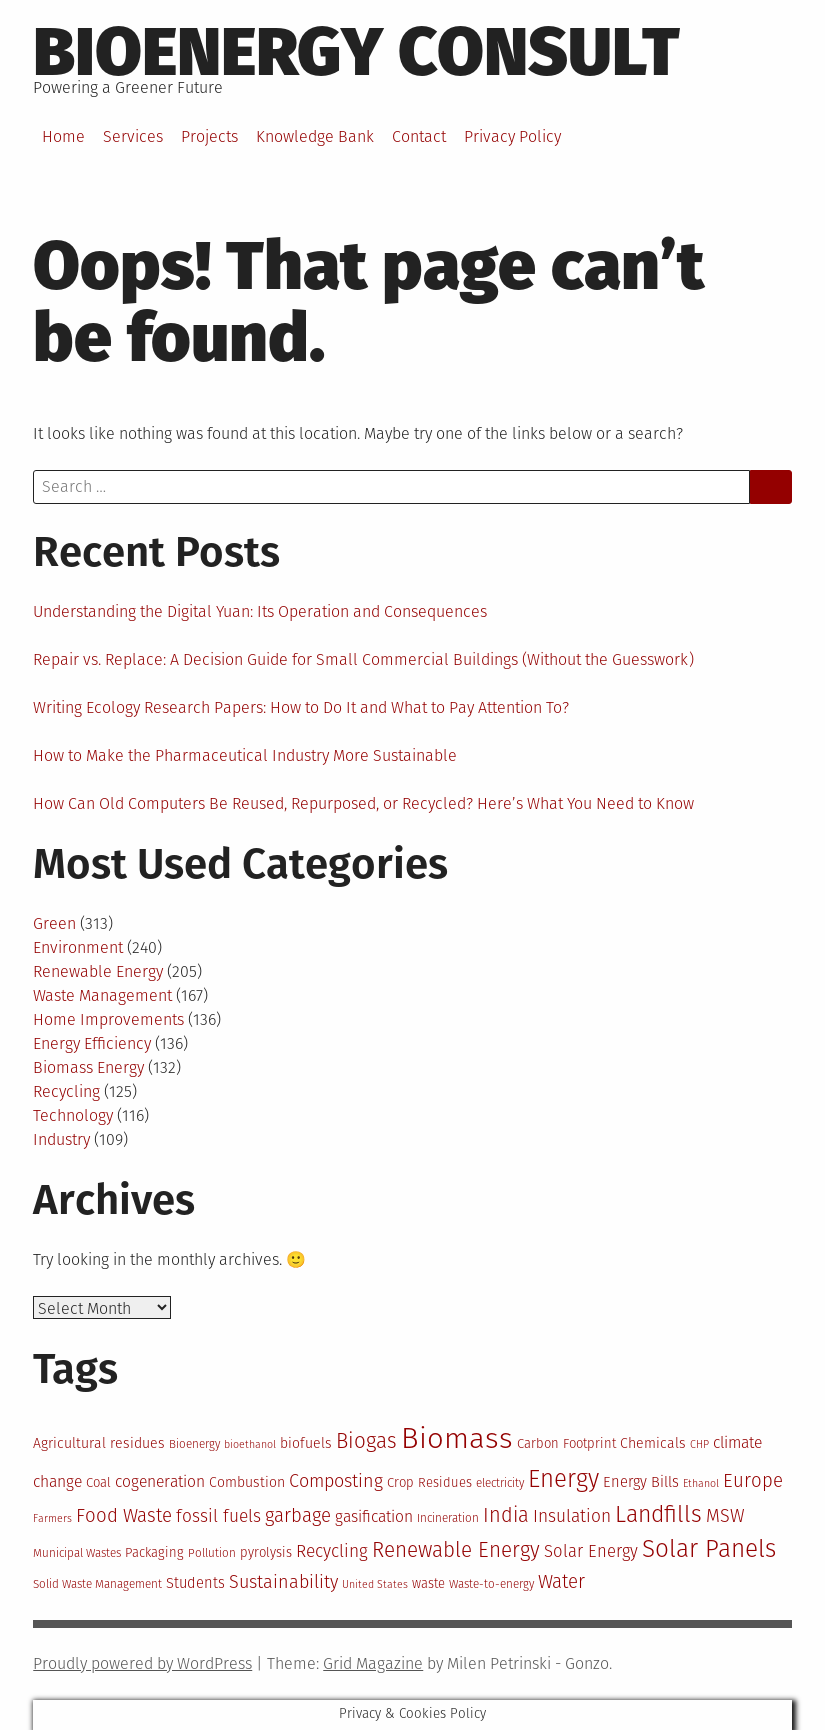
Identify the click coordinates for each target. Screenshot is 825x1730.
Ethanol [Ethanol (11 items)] (701, 1483)
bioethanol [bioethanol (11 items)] (250, 1444)
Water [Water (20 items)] (561, 1582)
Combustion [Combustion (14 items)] (247, 1482)
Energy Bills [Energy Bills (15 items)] (641, 1482)
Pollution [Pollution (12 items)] (212, 1553)
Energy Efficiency (92, 1043)
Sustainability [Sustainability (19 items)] (283, 1582)
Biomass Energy (88, 1067)
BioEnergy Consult (356, 52)
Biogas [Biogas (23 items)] (366, 1441)
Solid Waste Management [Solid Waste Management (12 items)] (97, 1584)
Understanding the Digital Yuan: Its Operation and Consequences (260, 611)
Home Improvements (108, 1019)
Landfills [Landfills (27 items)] (658, 1514)
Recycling (66, 1091)
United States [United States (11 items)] (375, 1584)
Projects (209, 136)
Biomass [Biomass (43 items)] (457, 1438)
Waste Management (102, 995)
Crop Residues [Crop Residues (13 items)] (429, 1482)
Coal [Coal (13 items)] (98, 1482)
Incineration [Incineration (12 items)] (448, 1518)
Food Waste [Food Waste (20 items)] (124, 1516)
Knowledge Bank (315, 136)
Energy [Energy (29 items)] (563, 1479)
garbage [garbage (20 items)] (298, 1516)
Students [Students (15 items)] (195, 1583)
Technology (73, 1115)
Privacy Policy (512, 136)
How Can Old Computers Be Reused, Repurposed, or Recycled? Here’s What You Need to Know (363, 803)
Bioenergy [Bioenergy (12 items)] (194, 1444)
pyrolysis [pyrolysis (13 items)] (266, 1552)
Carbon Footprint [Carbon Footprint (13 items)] (566, 1443)
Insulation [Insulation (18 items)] (572, 1516)
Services (133, 136)
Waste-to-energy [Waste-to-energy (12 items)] (491, 1584)
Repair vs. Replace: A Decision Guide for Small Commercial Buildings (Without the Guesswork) (363, 659)
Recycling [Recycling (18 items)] (332, 1551)
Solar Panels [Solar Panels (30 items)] (709, 1548)
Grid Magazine (373, 1663)
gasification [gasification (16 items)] (374, 1516)
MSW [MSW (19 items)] (725, 1516)
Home (63, 136)
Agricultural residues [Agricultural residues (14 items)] (99, 1443)
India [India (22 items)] (506, 1515)
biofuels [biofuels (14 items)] (306, 1443)
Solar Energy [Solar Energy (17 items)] (591, 1551)
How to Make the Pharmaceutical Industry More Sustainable (245, 755)
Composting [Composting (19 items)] (336, 1481)
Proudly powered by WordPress (142, 1663)
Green (54, 923)
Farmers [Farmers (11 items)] (52, 1518)
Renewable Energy (98, 971)
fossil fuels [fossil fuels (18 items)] (218, 1516)
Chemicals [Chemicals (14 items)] (653, 1443)
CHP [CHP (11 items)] (699, 1444)
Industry (61, 1139)
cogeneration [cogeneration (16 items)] (160, 1481)
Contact (419, 136)
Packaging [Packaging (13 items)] (154, 1552)
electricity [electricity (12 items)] (500, 1483)
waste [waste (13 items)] (428, 1583)
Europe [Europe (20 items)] (753, 1481)
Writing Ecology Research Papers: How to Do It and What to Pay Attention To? (301, 707)
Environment (78, 947)
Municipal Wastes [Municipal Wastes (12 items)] (77, 1553)
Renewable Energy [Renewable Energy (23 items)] (456, 1550)
